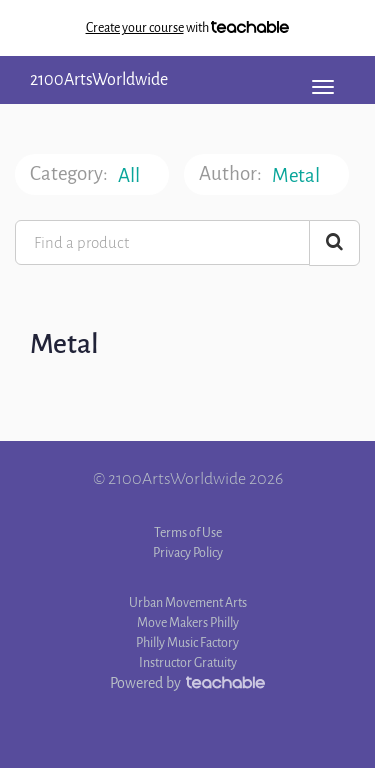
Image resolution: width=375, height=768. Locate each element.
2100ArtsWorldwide (99, 79)
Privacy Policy (188, 552)
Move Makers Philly (188, 622)
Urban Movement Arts (188, 602)
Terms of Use (188, 532)
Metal (297, 175)
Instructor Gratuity (188, 662)
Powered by (187, 683)
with (188, 28)
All (130, 175)
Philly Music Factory (187, 642)
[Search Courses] (334, 243)
